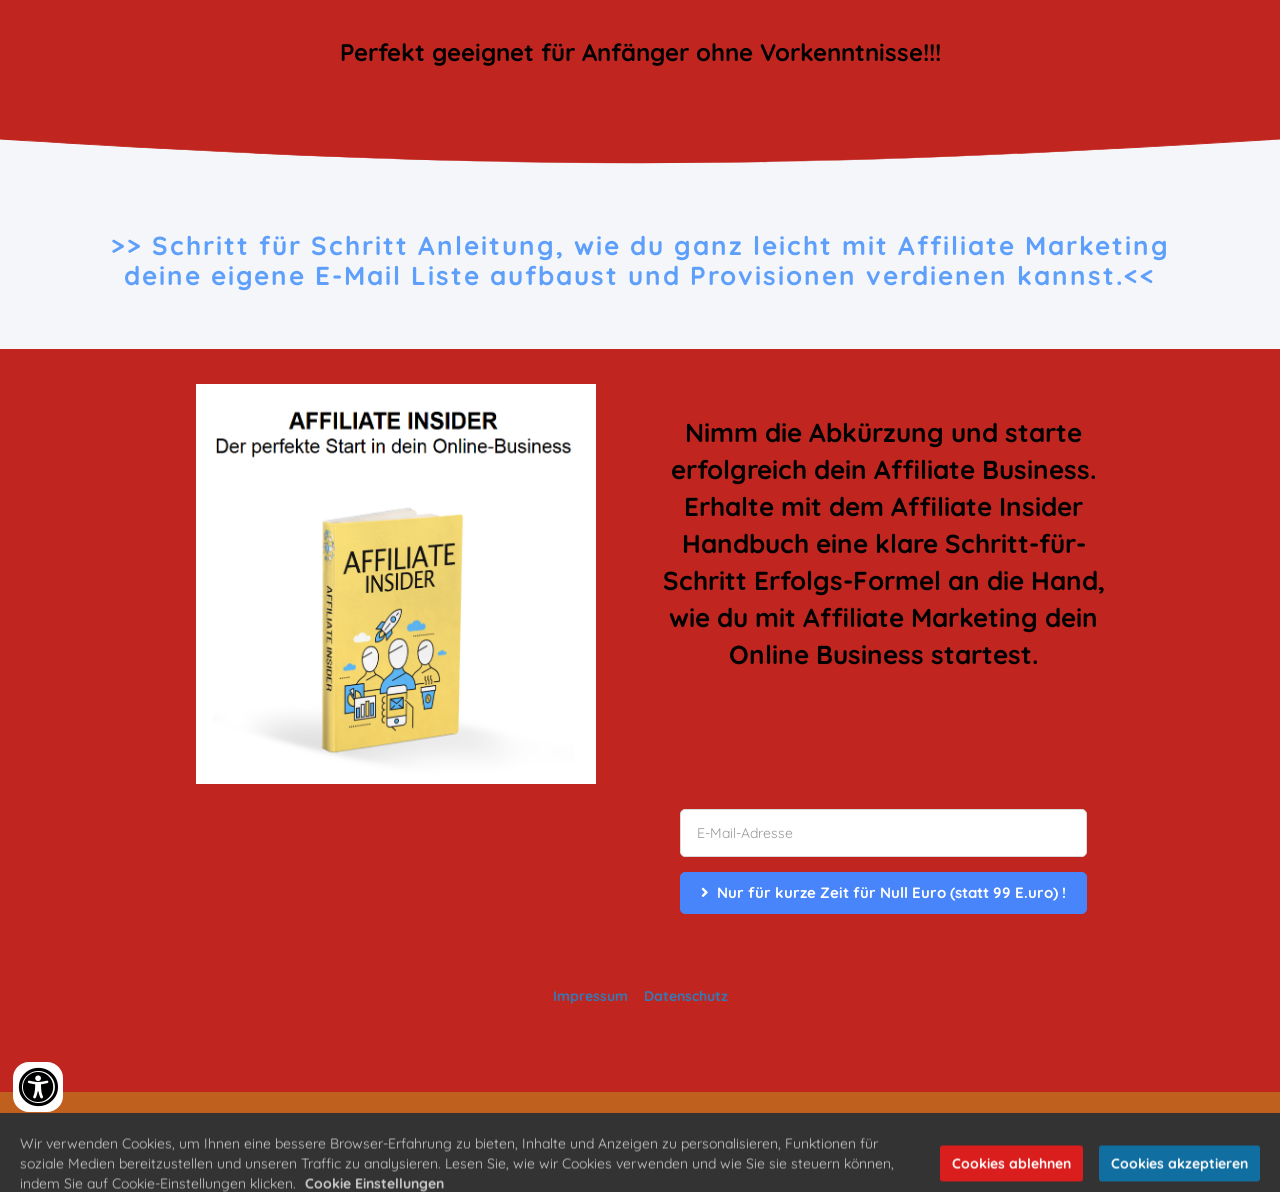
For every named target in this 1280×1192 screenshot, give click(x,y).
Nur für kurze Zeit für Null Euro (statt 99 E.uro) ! (883, 892)
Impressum (590, 996)
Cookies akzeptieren (1179, 1174)
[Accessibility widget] (38, 1087)
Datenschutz (686, 996)
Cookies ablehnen (1011, 1174)
